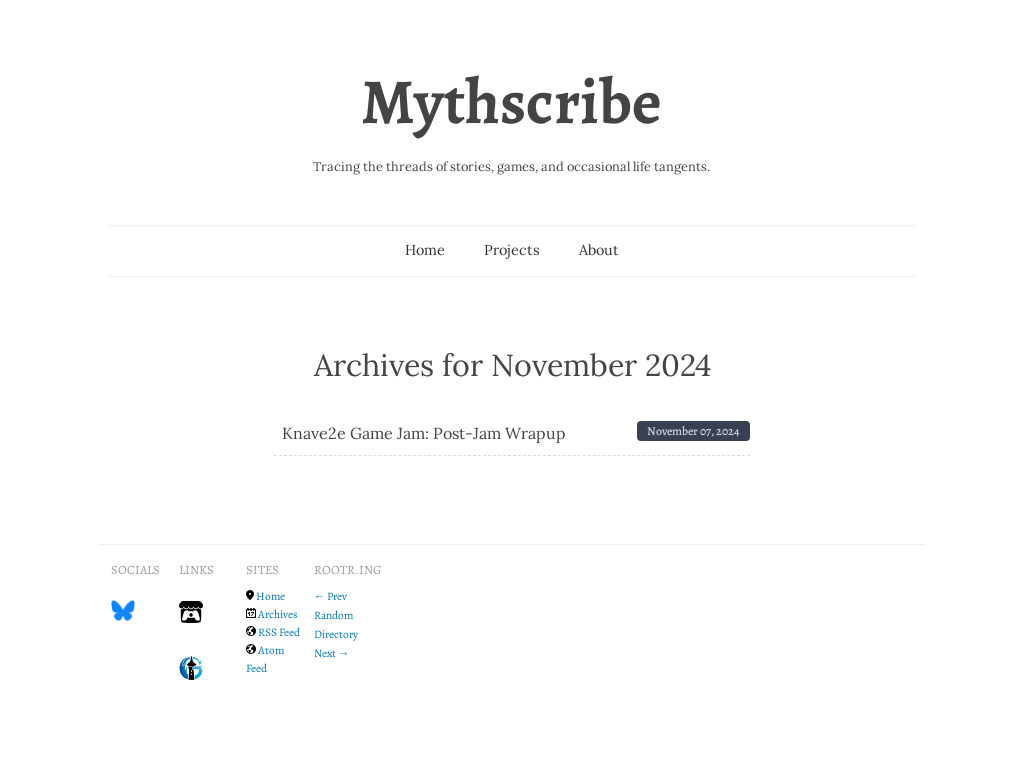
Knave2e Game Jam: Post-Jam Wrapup (424, 433)
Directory (336, 634)
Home (425, 250)
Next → (331, 653)
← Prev (330, 596)
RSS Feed (279, 632)
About (599, 250)
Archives (278, 614)
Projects (512, 250)
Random (333, 615)
